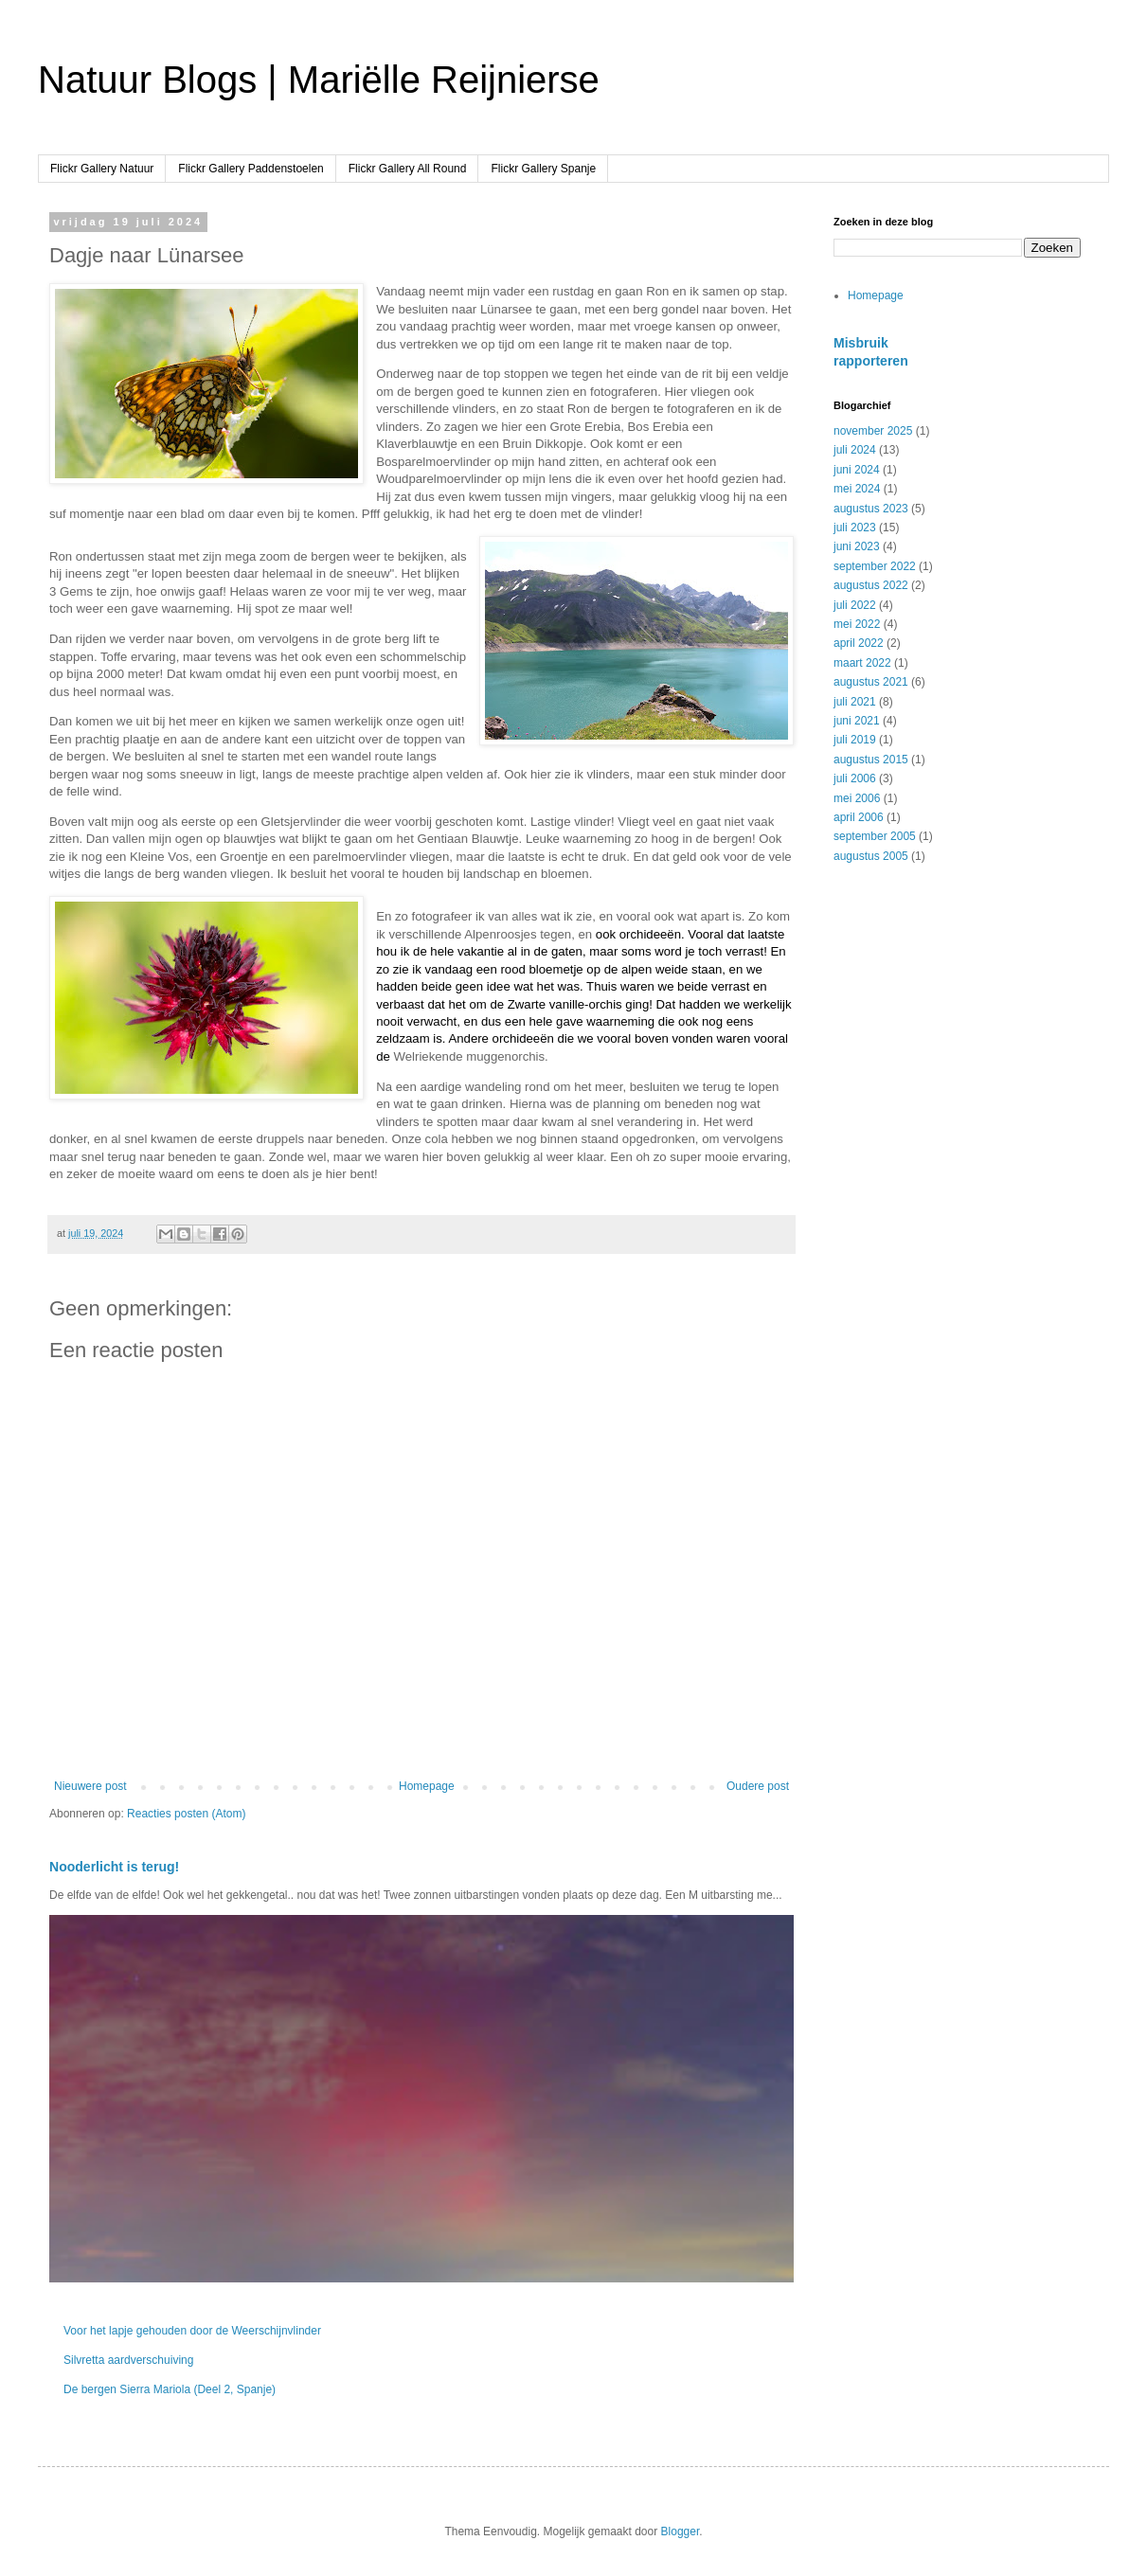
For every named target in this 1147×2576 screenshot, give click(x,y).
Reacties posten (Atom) (186, 1813)
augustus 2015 (870, 759)
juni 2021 (856, 720)
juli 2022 (854, 605)
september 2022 (874, 566)
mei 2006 (856, 798)
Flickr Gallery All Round (408, 168)
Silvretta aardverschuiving (128, 2360)
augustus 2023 (870, 508)
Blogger (680, 2531)
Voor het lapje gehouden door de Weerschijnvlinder (192, 2330)
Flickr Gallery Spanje (543, 168)
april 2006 (858, 817)
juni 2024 (856, 469)
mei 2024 (856, 488)
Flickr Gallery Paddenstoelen (250, 168)
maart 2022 (862, 663)
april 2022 (858, 643)
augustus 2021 (870, 682)
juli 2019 (854, 739)
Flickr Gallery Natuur (101, 168)
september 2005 (874, 836)
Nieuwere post (90, 1786)
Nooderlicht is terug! (114, 1866)
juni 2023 (856, 546)
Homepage (427, 1786)
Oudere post (757, 1786)
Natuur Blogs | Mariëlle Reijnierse (319, 79)
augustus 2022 (870, 585)
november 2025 (872, 431)
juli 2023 (854, 527)
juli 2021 (854, 701)
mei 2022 (856, 624)
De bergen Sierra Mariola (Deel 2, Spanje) (169, 2389)
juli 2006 (854, 778)
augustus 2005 (870, 856)
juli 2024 (854, 449)
